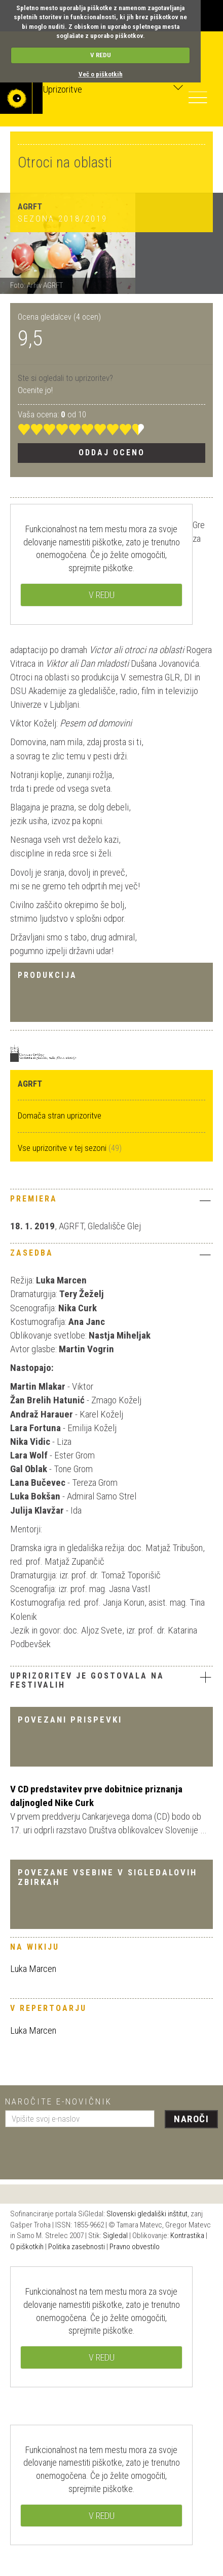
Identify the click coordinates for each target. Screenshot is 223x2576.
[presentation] (82, 2149)
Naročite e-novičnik (58, 2101)
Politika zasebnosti (76, 2246)
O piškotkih (27, 2246)
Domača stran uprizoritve (59, 1115)
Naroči (191, 2119)
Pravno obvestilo (134, 2246)
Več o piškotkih (101, 74)
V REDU (100, 55)
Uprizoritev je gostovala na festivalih (87, 1680)
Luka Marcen (33, 1968)
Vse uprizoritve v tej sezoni (63, 1148)
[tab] (111, 1201)
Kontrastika (187, 2235)
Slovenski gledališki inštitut (147, 2213)
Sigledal (115, 2235)
